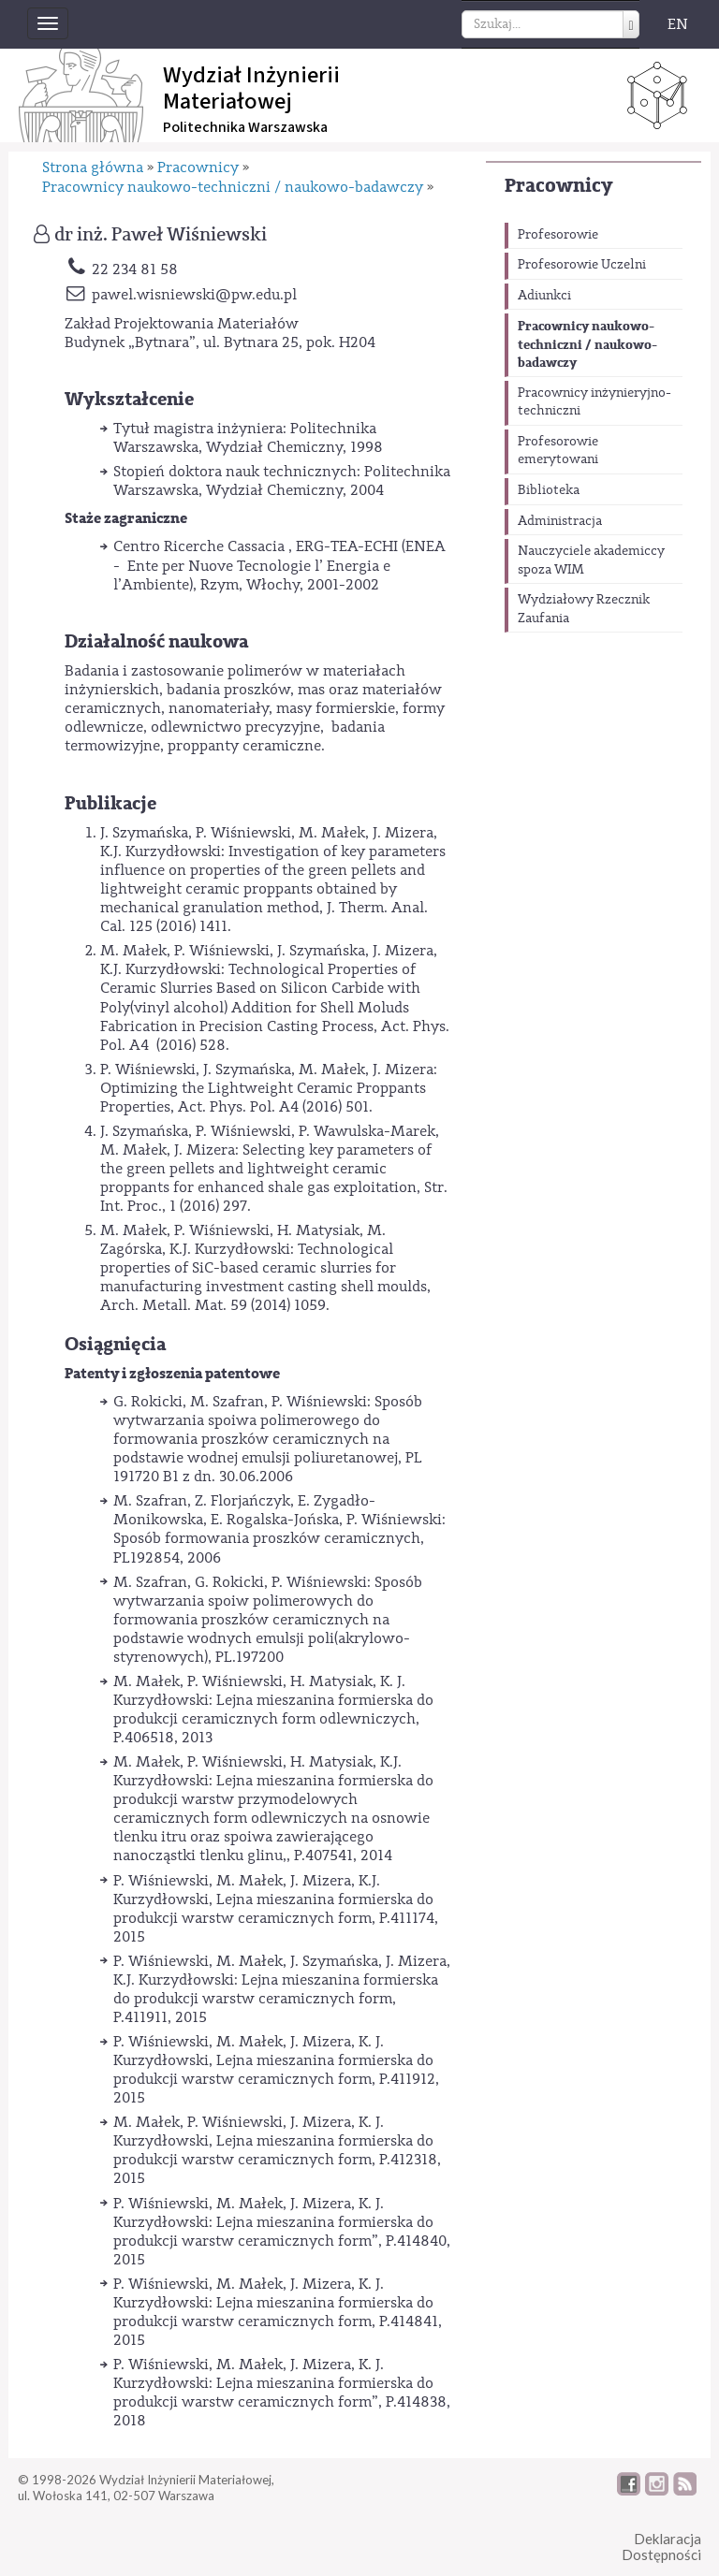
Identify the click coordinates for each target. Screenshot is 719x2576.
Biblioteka (549, 490)
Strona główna (92, 167)
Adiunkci (544, 295)
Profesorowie (558, 234)
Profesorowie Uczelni (582, 264)
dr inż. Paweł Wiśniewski (160, 235)
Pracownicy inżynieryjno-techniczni (594, 402)
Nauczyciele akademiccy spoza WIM (591, 560)
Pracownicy (558, 185)
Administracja (560, 521)
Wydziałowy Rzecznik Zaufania (584, 609)
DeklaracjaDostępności (661, 2546)
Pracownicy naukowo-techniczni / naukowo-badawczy (587, 344)
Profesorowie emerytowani (558, 451)
